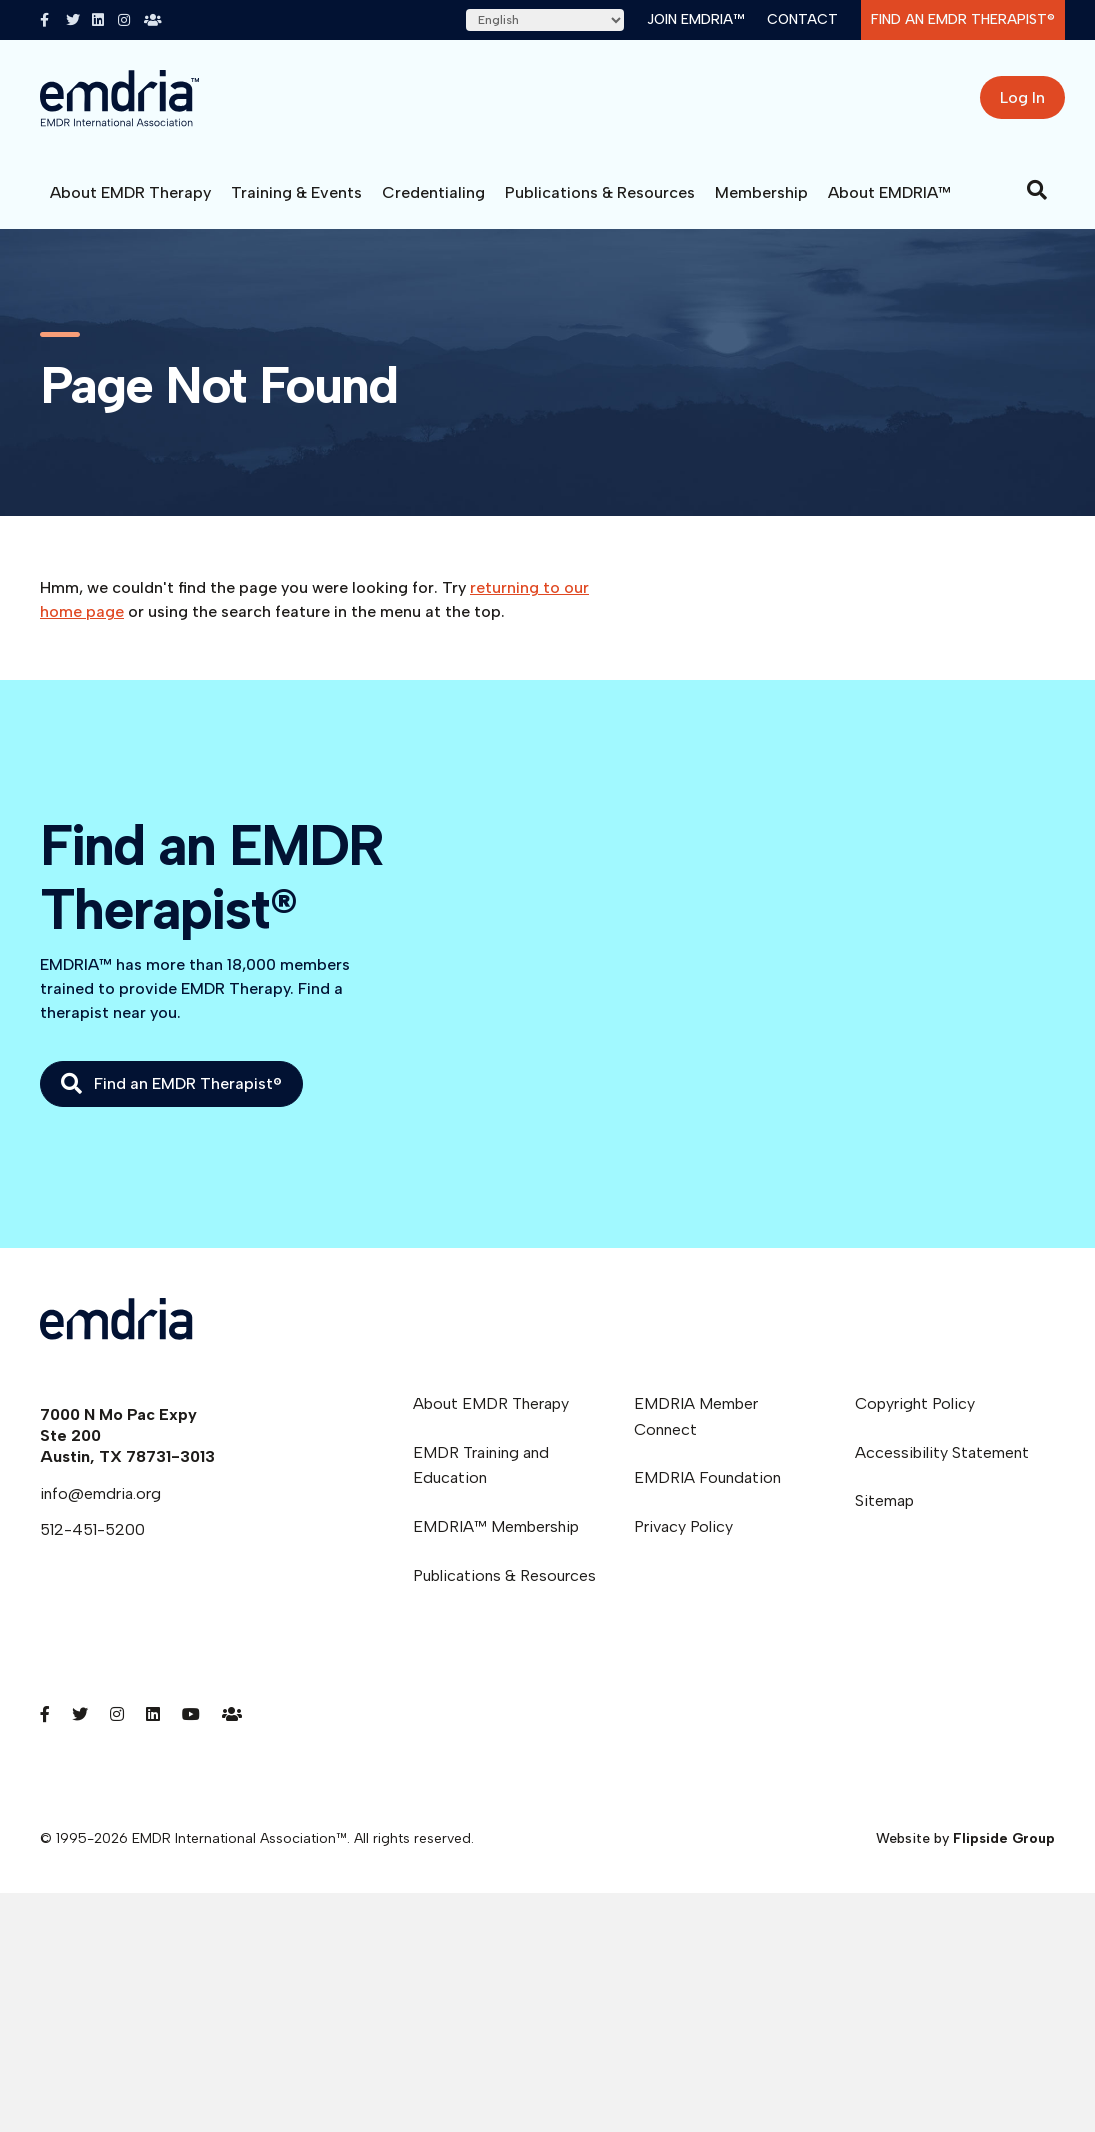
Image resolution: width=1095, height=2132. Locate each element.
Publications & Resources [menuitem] (504, 1575)
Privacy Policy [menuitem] (683, 1526)
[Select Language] (545, 20)
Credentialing (433, 192)
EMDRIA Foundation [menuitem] (707, 1477)
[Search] (1037, 190)
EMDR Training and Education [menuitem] (481, 1465)
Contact (802, 19)
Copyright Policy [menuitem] (915, 1403)
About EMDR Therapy (130, 192)
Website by (965, 1838)
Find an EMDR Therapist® (963, 19)
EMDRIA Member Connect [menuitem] (696, 1416)
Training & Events (296, 192)
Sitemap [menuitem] (884, 1500)
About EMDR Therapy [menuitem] (491, 1403)
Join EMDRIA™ (695, 19)
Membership (761, 192)
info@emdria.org (100, 1493)
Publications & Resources (600, 192)
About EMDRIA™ (889, 192)
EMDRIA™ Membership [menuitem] (496, 1526)
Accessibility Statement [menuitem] (942, 1452)
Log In (1022, 97)
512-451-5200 (92, 1529)
